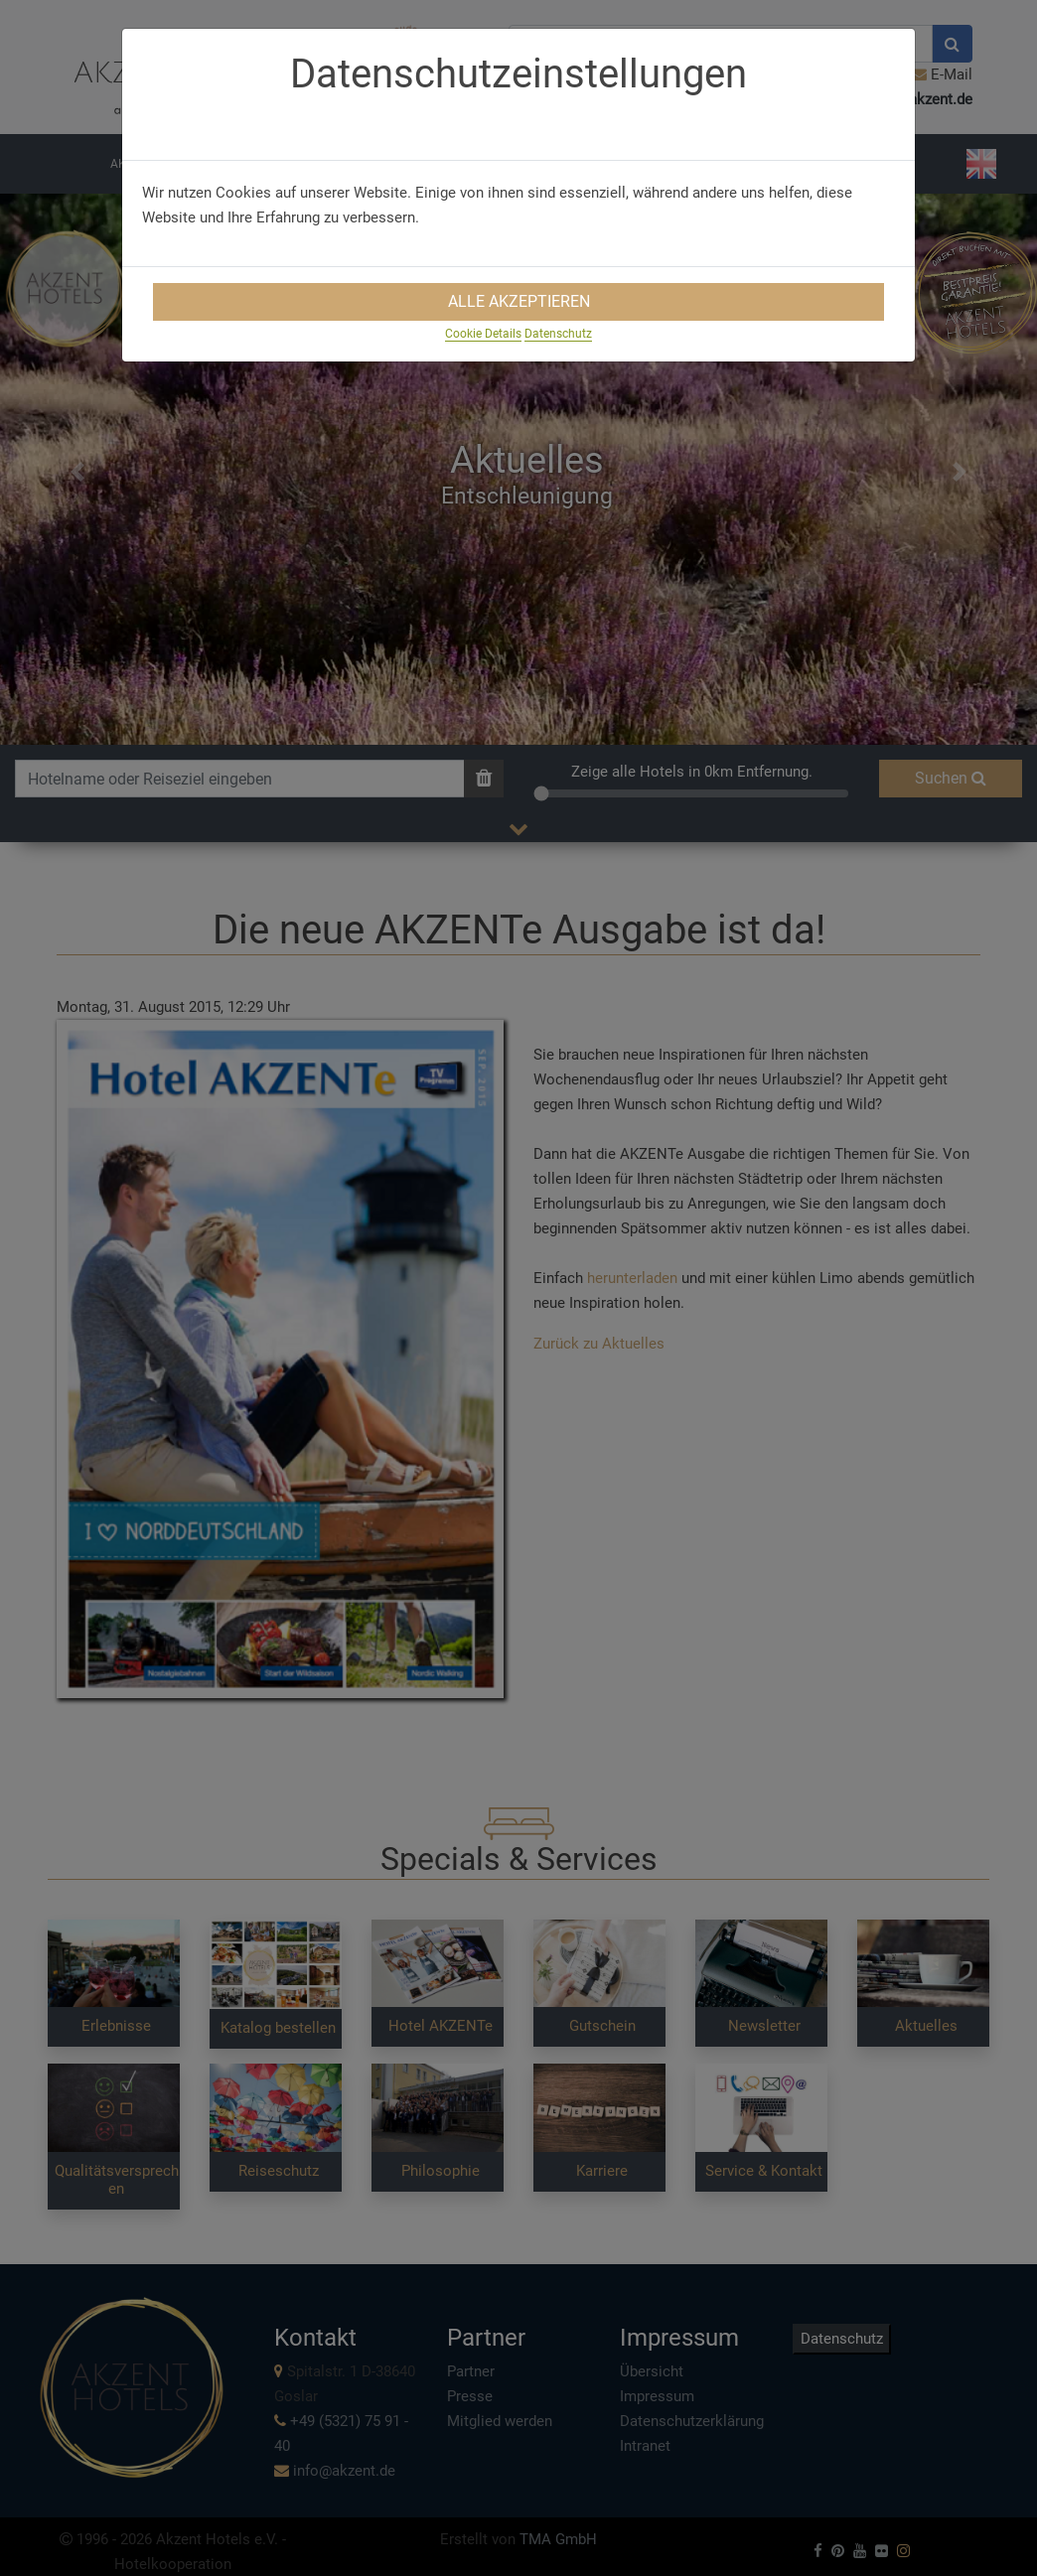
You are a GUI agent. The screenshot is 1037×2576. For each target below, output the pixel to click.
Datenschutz (558, 334)
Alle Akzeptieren (519, 301)
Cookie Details (483, 334)
